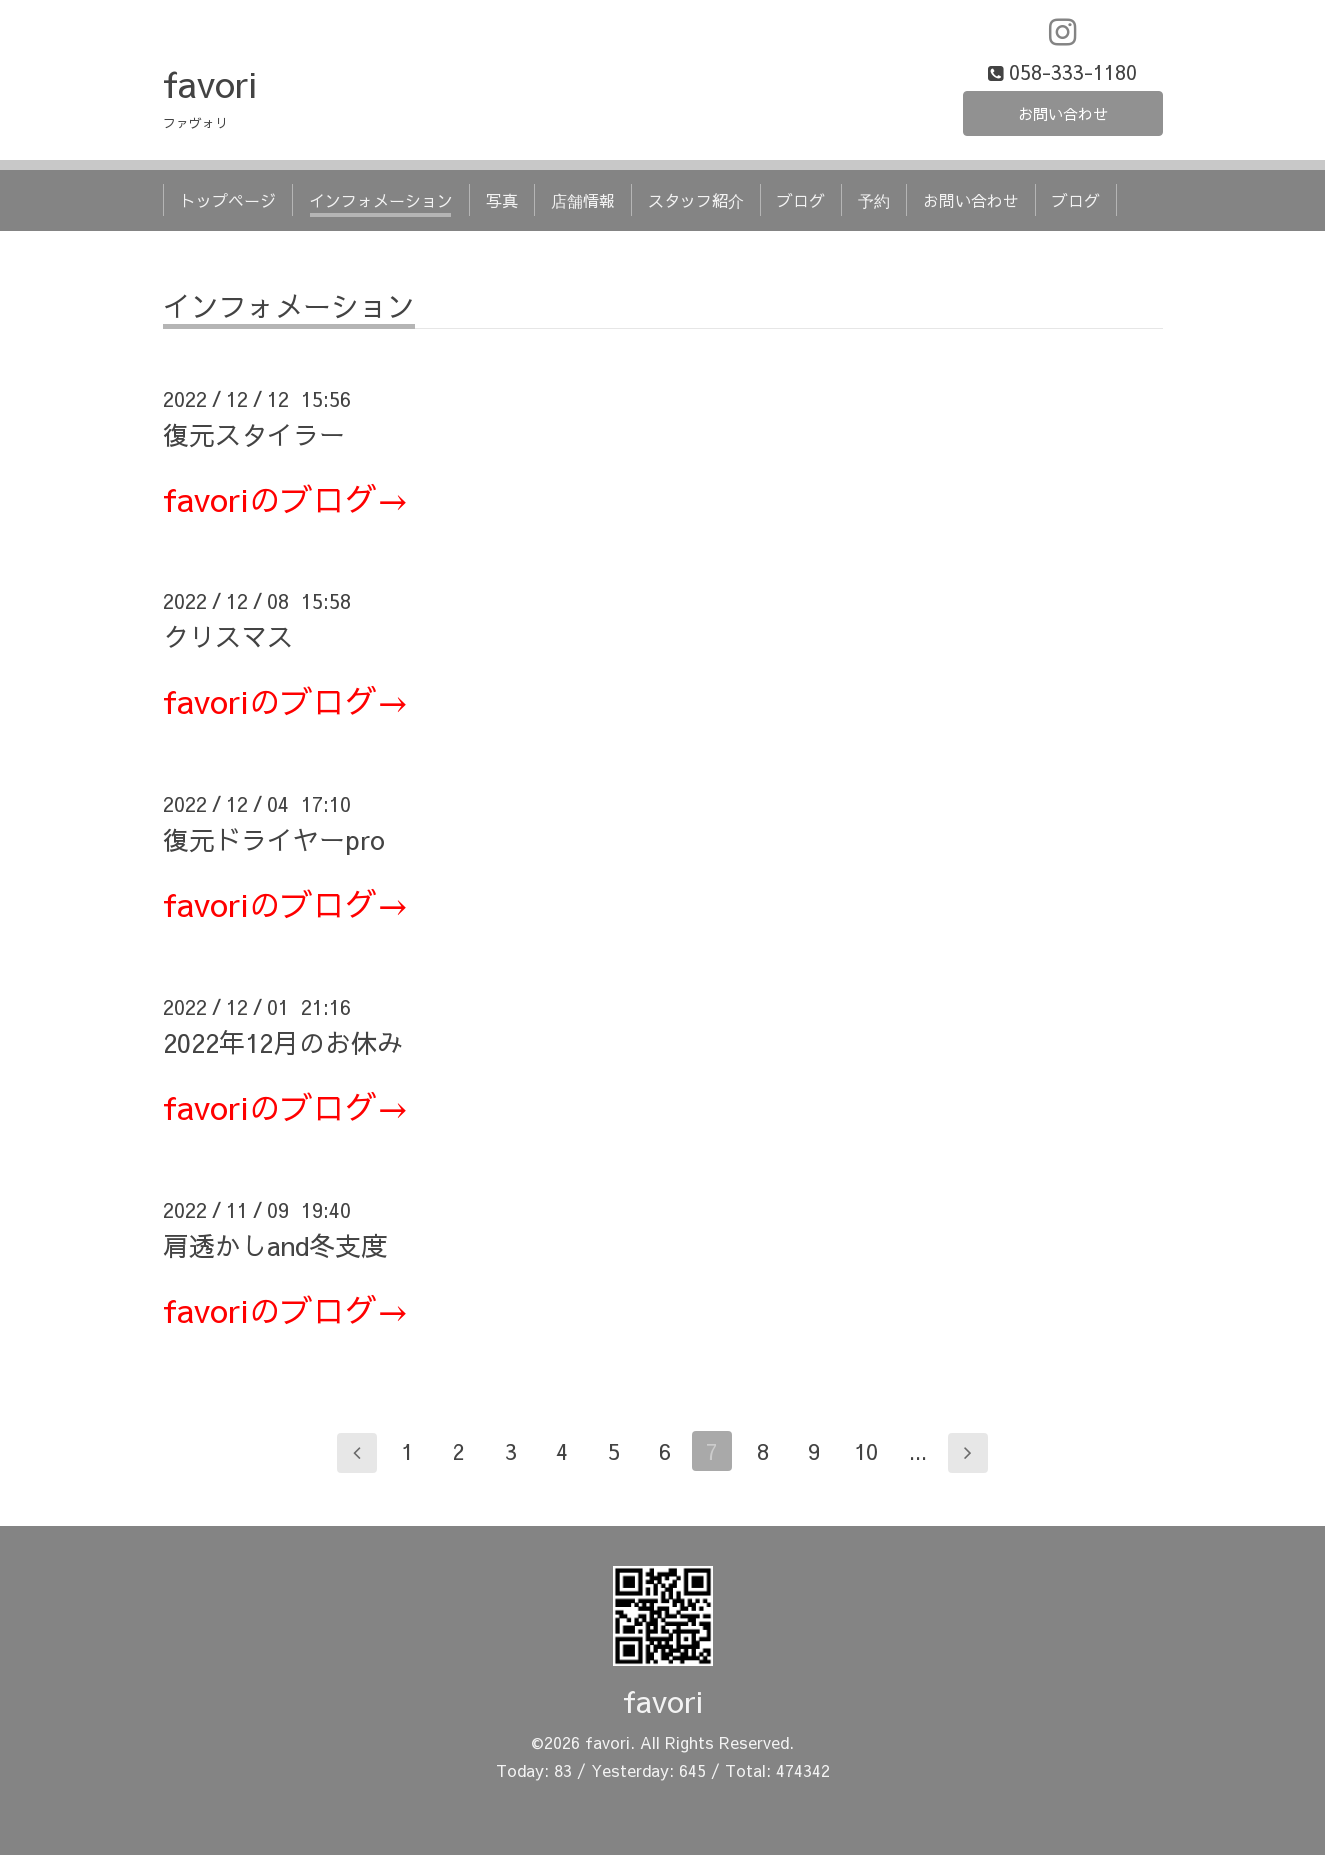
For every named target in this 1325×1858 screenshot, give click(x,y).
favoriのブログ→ (286, 501)
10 (869, 1454)
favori (210, 86)
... (920, 1454)
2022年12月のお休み (283, 1045)
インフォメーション (381, 203)
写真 (502, 203)
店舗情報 (583, 203)
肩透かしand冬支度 (275, 1247)
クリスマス (228, 639)
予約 (874, 203)
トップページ (228, 203)
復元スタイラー (254, 436)
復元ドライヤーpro (274, 842)
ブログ (801, 203)
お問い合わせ (1063, 115)
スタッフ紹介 (696, 203)
